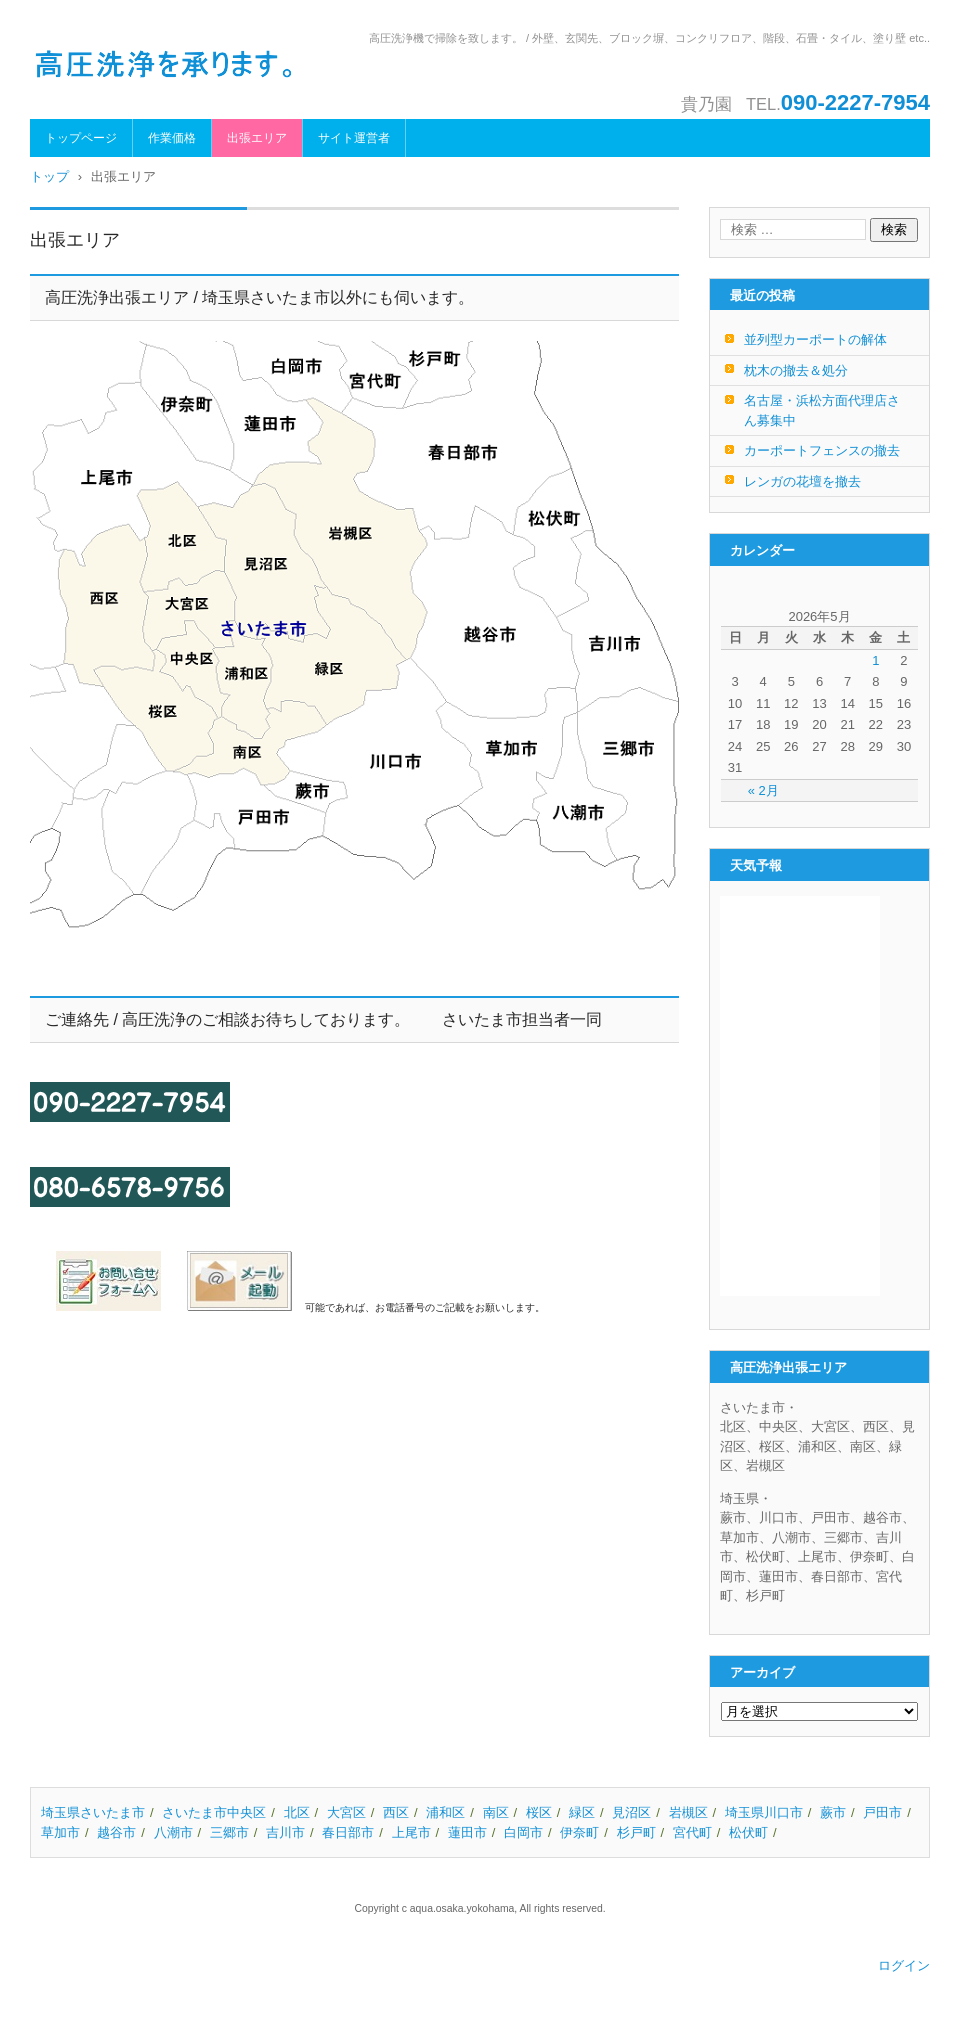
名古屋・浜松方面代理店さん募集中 (822, 410)
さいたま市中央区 (214, 1812)
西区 (396, 1812)
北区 (297, 1812)
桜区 (539, 1812)
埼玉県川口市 (764, 1812)
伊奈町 (579, 1832)
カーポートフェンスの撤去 (822, 450)
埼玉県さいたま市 (93, 1812)
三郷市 (229, 1832)
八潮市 (173, 1832)
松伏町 (748, 1832)
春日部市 (348, 1832)
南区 (496, 1812)
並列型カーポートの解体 (815, 339)
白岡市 (523, 1832)
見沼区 (631, 1812)
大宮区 (346, 1812)
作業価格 (172, 138)
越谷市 (116, 1832)
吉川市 (285, 1832)
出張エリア (257, 138)
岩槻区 (688, 1812)
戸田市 (882, 1812)
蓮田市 (467, 1832)
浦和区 (445, 1812)
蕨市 (833, 1812)
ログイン (904, 1965)
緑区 (582, 1812)
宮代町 (692, 1832)
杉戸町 (636, 1832)
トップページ (81, 138)
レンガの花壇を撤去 (802, 481)
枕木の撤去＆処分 (796, 370)
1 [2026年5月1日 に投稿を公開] (875, 660)
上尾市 (411, 1832)
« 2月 (763, 790)
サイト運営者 (354, 138)
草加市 (60, 1832)
